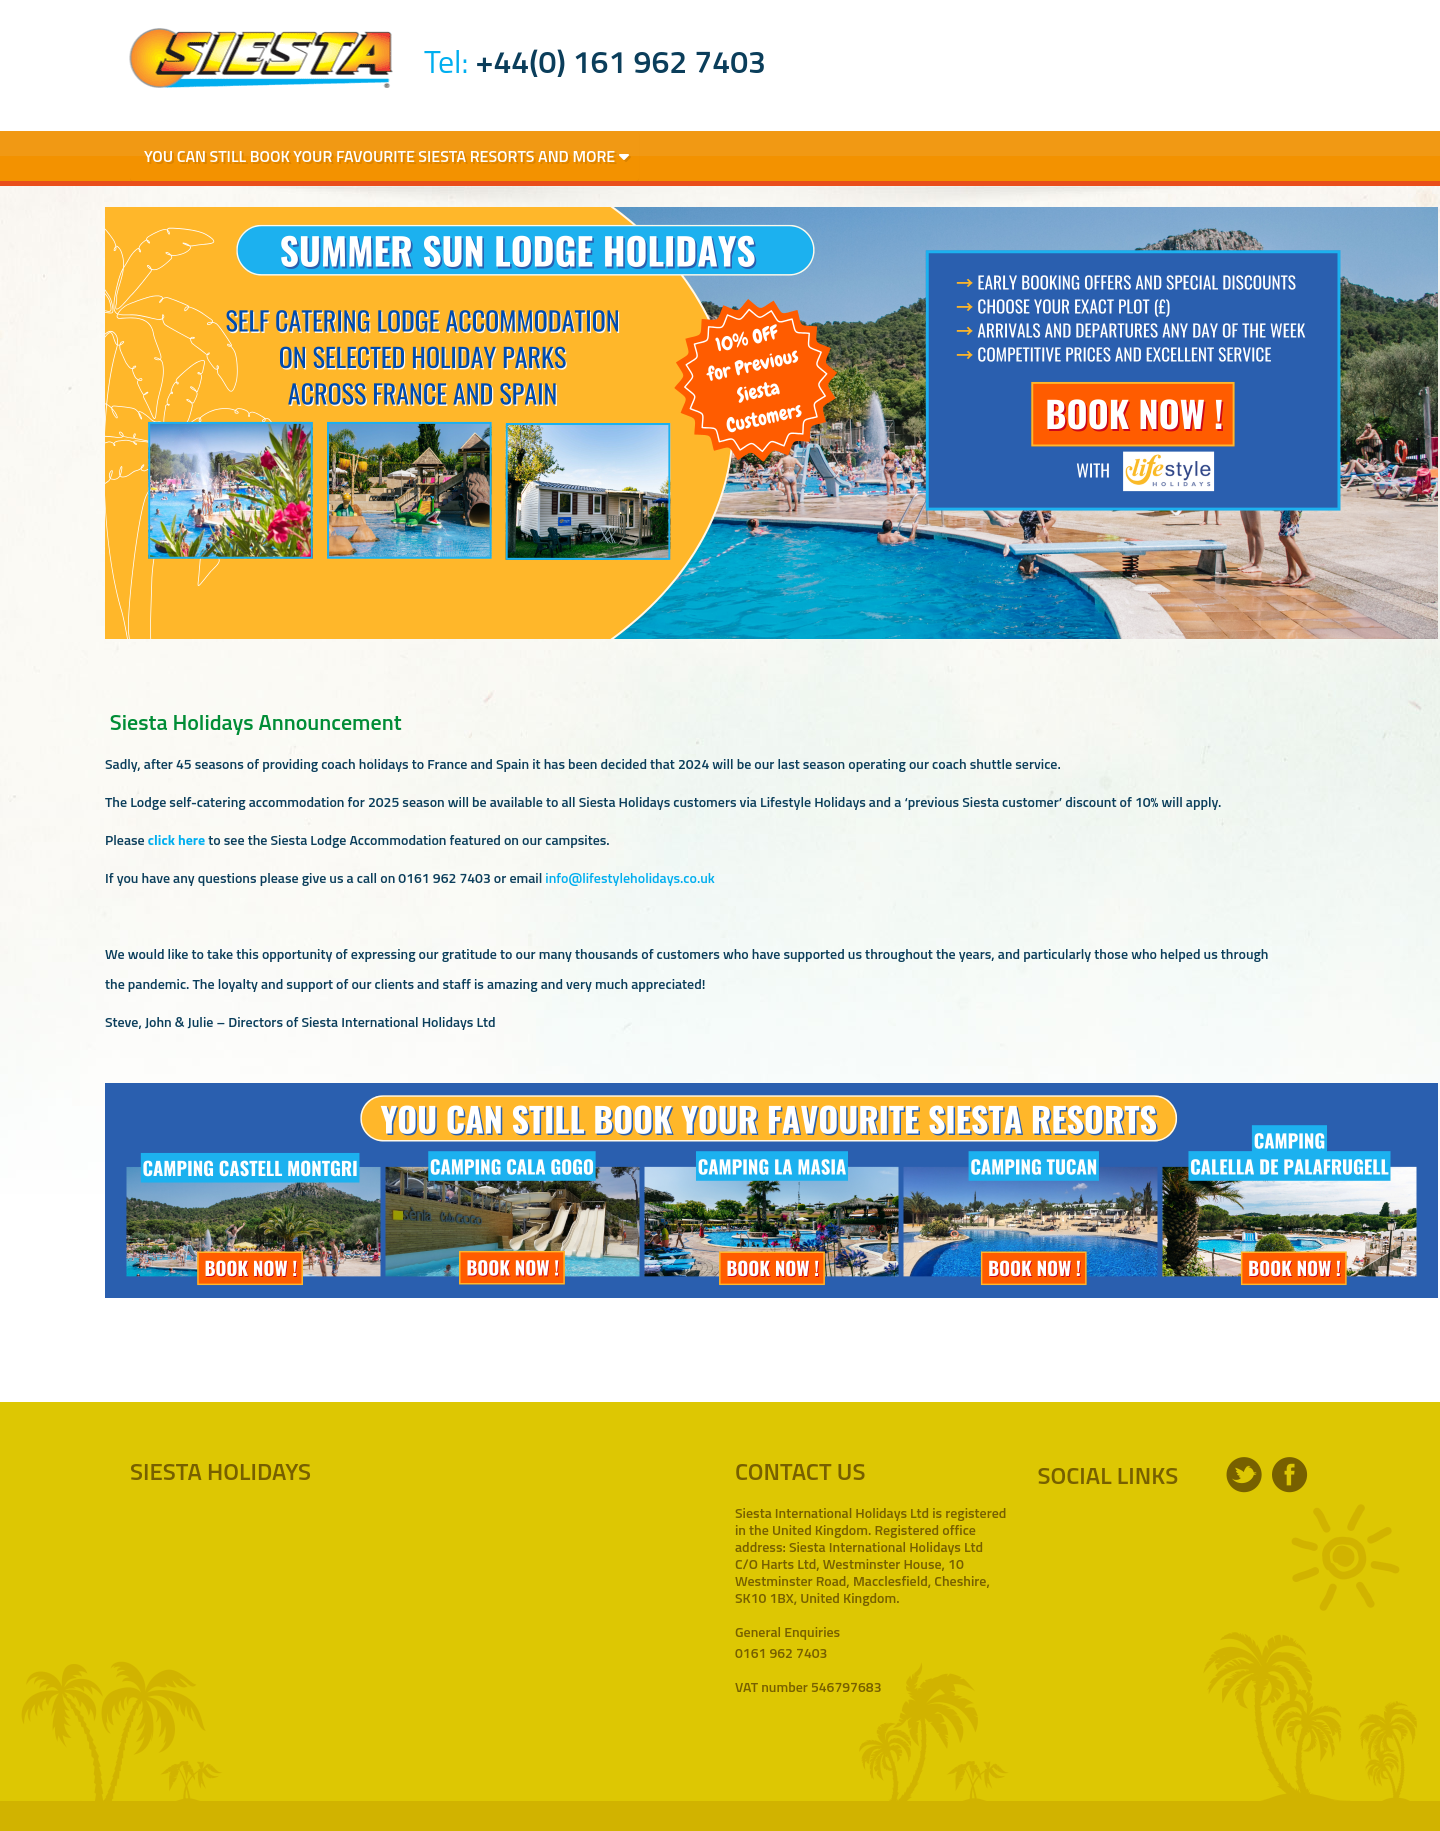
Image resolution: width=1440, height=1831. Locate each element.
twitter (1244, 1475)
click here (176, 839)
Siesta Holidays (261, 58)
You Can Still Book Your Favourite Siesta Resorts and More (386, 156)
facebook (1290, 1475)
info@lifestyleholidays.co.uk (629, 877)
